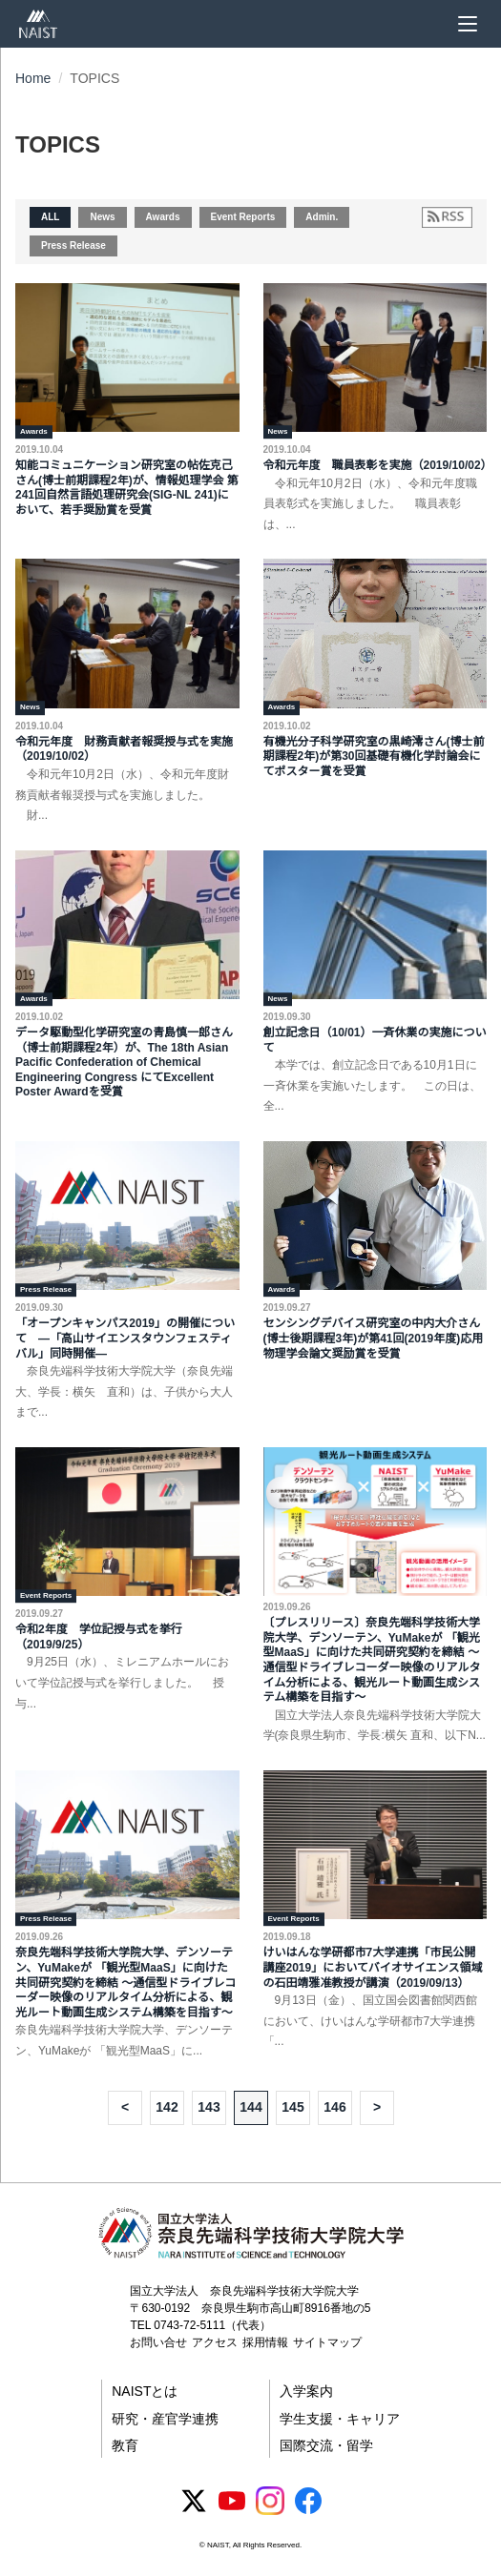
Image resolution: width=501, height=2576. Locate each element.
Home (33, 78)
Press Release (73, 245)
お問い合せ (158, 2342)
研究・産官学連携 (165, 2418)
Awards (163, 217)
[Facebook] (308, 2500)
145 (292, 2107)
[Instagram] (270, 2500)
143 (208, 2107)
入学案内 (306, 2391)
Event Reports (243, 217)
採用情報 (265, 2342)
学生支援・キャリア (340, 2418)
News (102, 217)
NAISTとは (144, 2391)
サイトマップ (327, 2342)
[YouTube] (232, 2500)
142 (166, 2107)
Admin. (321, 217)
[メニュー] (467, 24)
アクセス (215, 2342)
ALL (50, 217)
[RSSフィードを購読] (447, 217)
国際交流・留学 (326, 2445)
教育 (125, 2445)
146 (334, 2107)
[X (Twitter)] (193, 2500)
